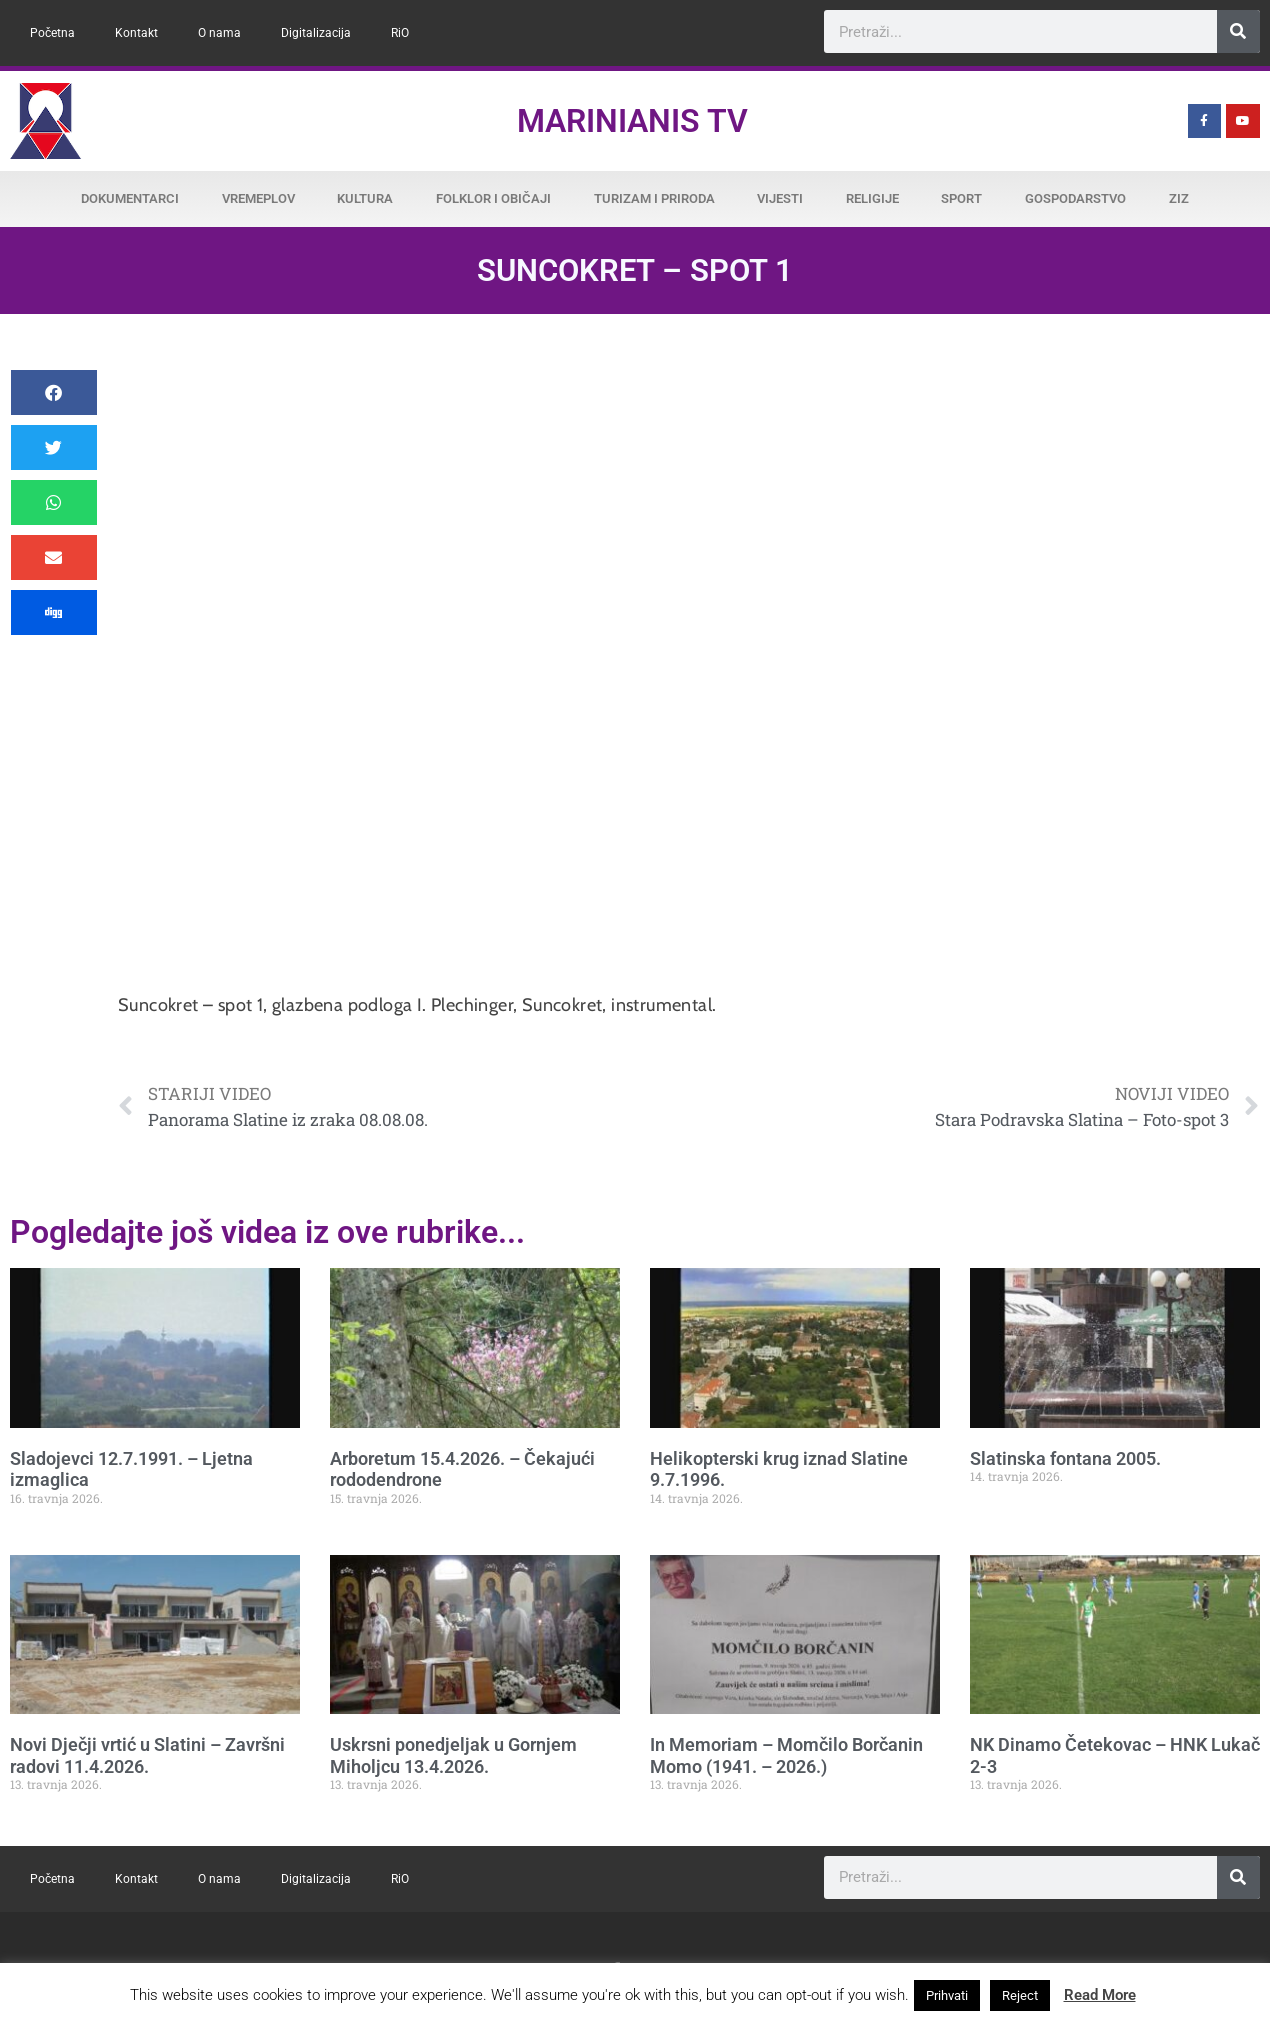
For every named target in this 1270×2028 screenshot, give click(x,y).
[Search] (1238, 31)
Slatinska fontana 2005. (1065, 1458)
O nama (219, 33)
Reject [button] (1020, 1995)
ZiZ (1179, 198)
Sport (961, 198)
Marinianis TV (632, 121)
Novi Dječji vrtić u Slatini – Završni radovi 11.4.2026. (147, 1755)
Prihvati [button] (947, 1995)
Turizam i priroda (654, 198)
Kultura (365, 198)
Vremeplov (258, 198)
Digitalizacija (316, 33)
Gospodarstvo (1075, 198)
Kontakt (136, 33)
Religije (872, 198)
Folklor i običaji (493, 198)
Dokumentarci (130, 198)
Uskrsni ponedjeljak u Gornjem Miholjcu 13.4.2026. (453, 1755)
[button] (54, 392)
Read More (1100, 1995)
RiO (400, 33)
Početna (52, 33)
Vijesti (780, 198)
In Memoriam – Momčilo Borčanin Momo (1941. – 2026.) (786, 1755)
